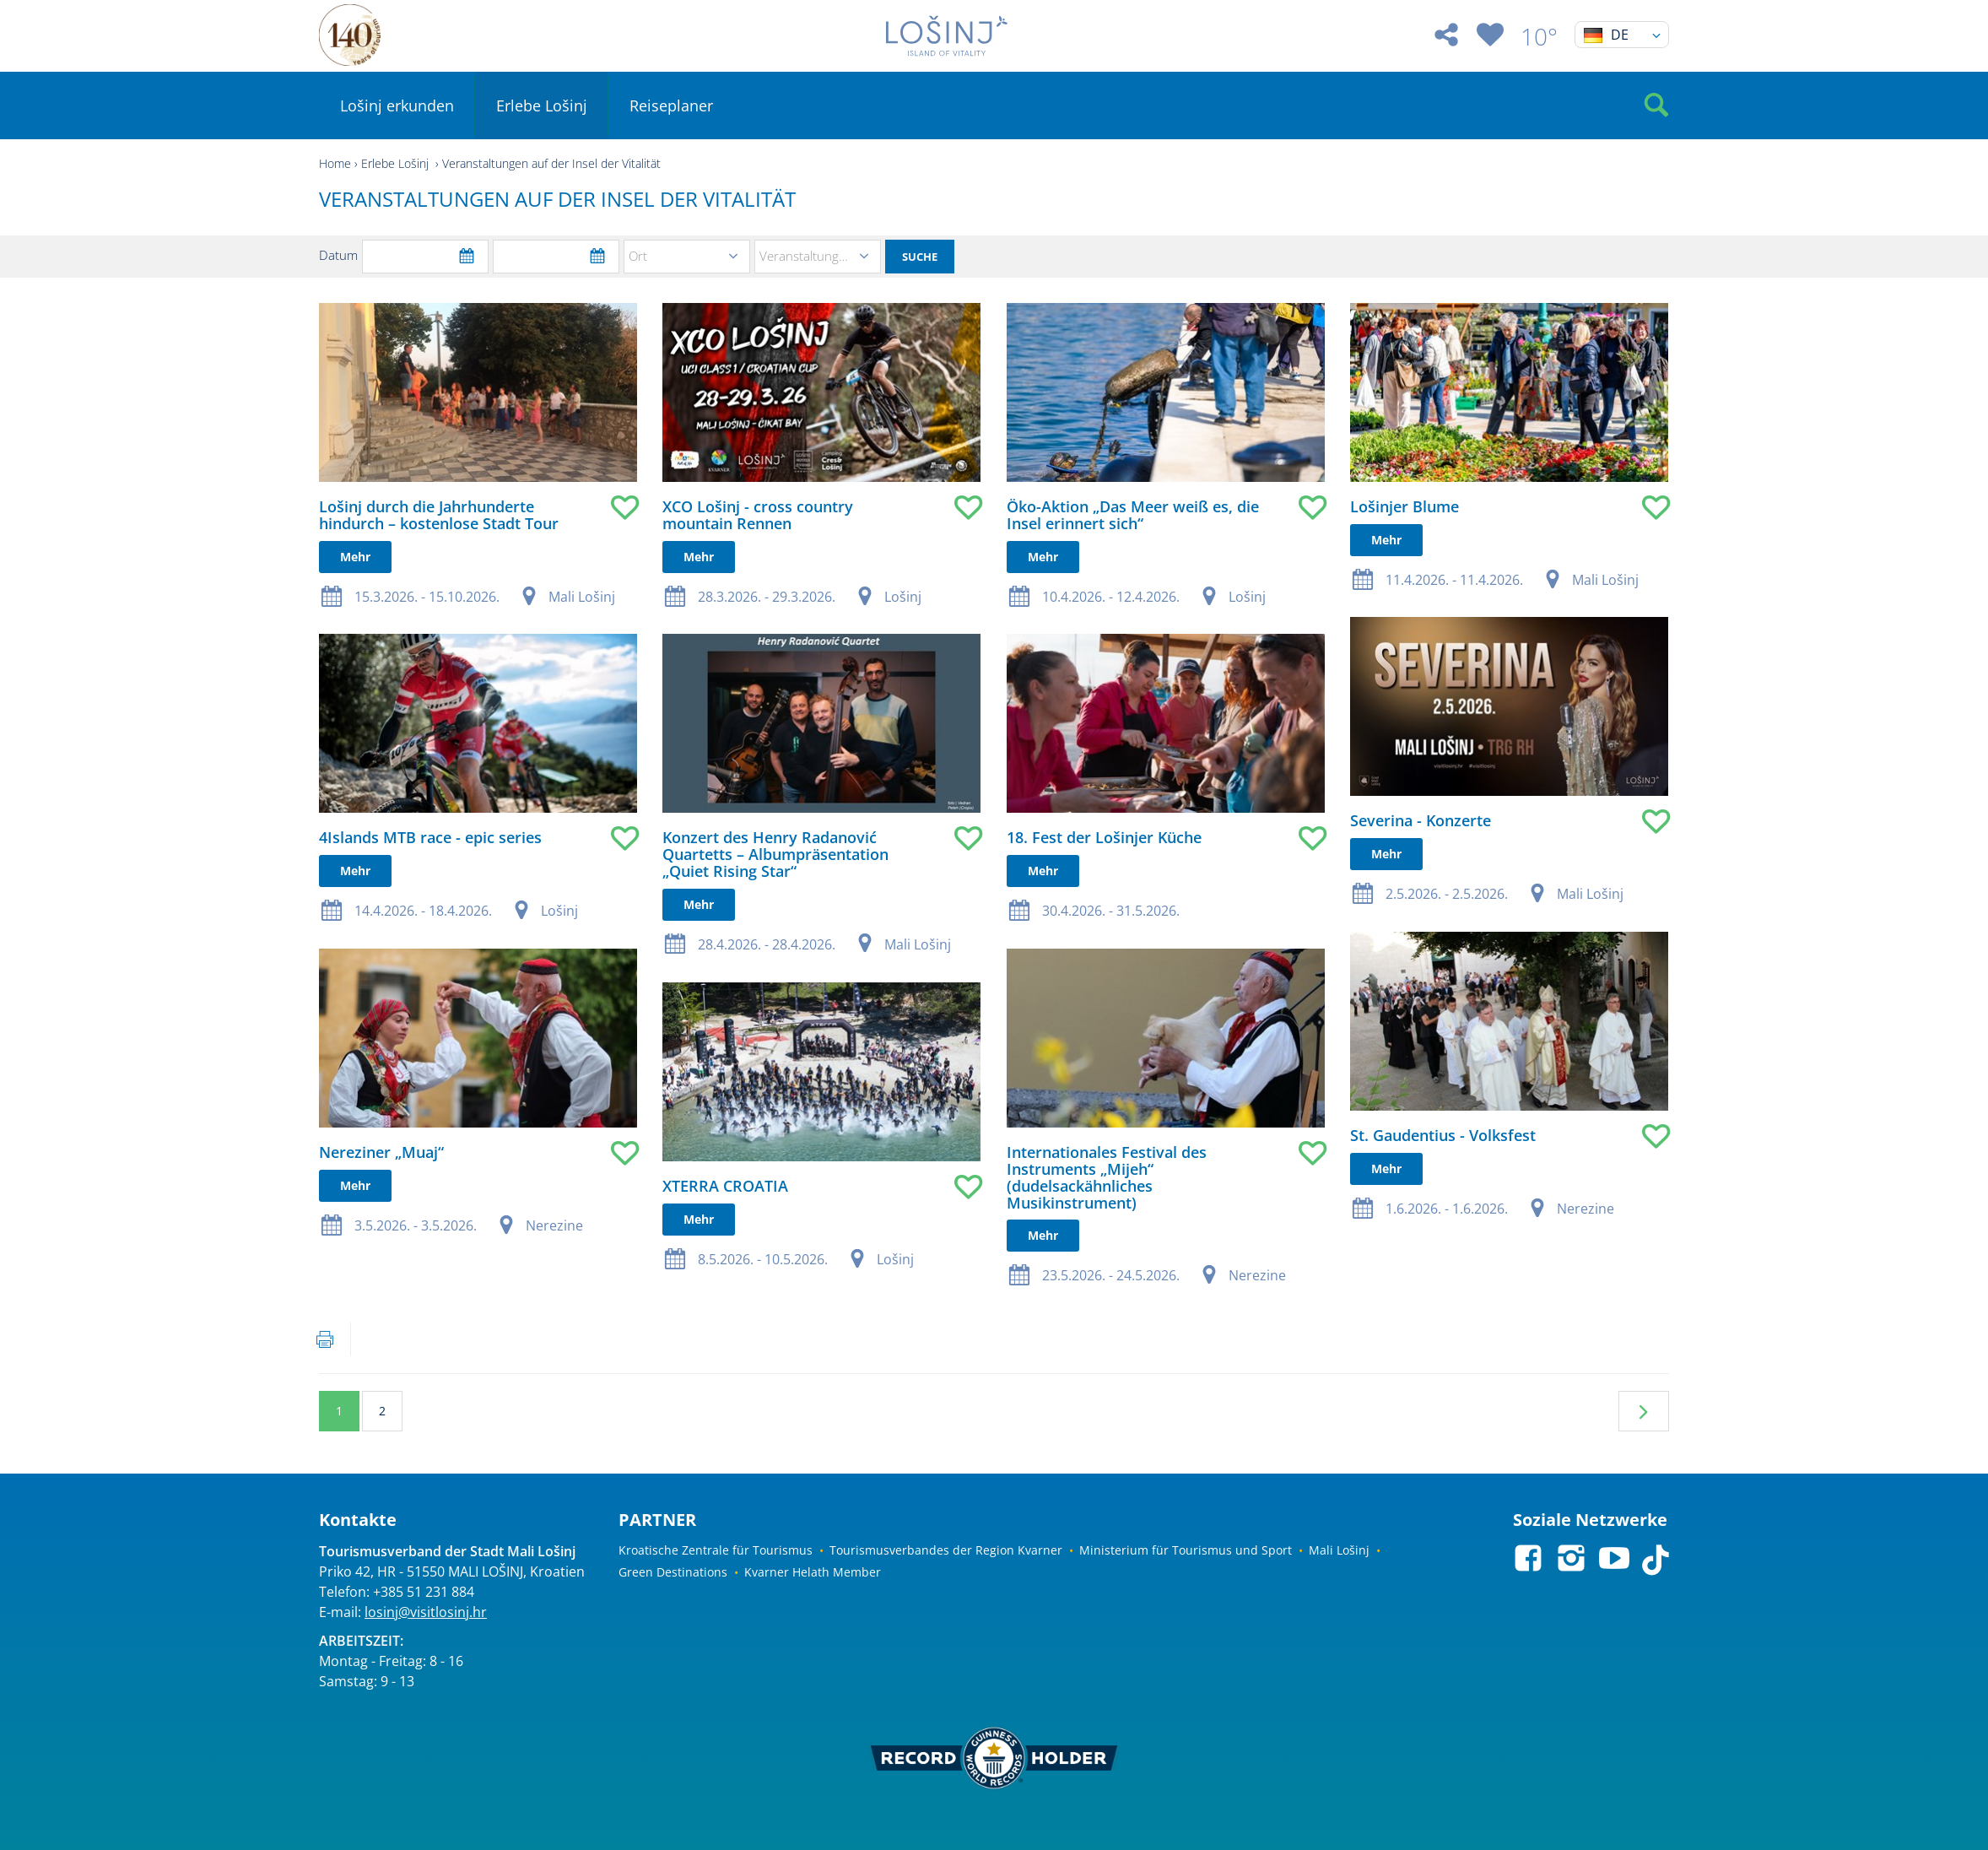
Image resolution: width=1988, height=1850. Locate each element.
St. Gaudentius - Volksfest (1166, 1071)
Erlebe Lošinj (541, 105)
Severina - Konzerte (1143, 788)
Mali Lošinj (1339, 1550)
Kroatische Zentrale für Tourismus (716, 1550)
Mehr (355, 557)
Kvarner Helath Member (812, 1572)
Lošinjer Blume (1127, 506)
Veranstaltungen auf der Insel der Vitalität (551, 163)
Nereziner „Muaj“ (381, 1121)
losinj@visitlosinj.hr (426, 1612)
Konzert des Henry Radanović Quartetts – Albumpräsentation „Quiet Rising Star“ (683, 839)
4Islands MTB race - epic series (430, 822)
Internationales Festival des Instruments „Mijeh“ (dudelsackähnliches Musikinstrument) (922, 1123)
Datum (338, 254)
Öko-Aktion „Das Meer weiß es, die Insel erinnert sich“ (948, 514)
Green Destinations (673, 1572)
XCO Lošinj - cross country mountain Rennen (665, 514)
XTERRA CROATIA (633, 1154)
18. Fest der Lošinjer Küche (919, 822)
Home (335, 163)
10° (1539, 36)
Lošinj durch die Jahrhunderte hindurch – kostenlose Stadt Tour (439, 514)
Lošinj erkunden (397, 105)
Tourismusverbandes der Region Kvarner (945, 1550)
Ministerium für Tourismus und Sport (1185, 1550)
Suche (919, 256)
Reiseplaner (671, 105)
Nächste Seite (1643, 1411)
